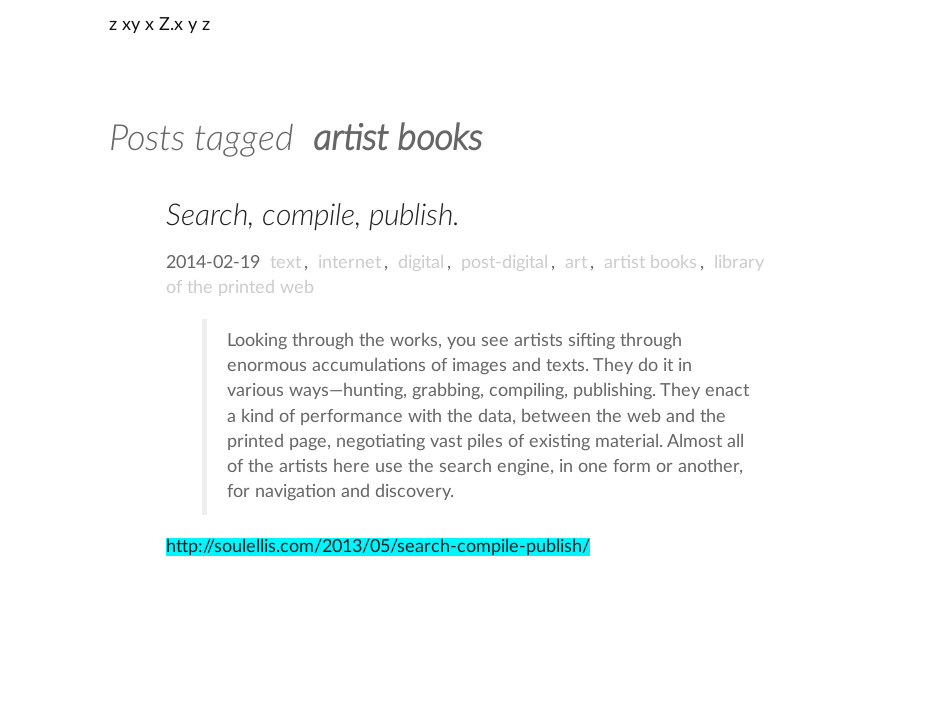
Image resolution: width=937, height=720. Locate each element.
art (576, 263)
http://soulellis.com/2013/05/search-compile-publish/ (378, 547)
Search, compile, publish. (313, 216)
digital (421, 263)
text (285, 263)
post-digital (504, 263)
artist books (650, 263)
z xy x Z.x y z (159, 25)
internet (349, 263)
